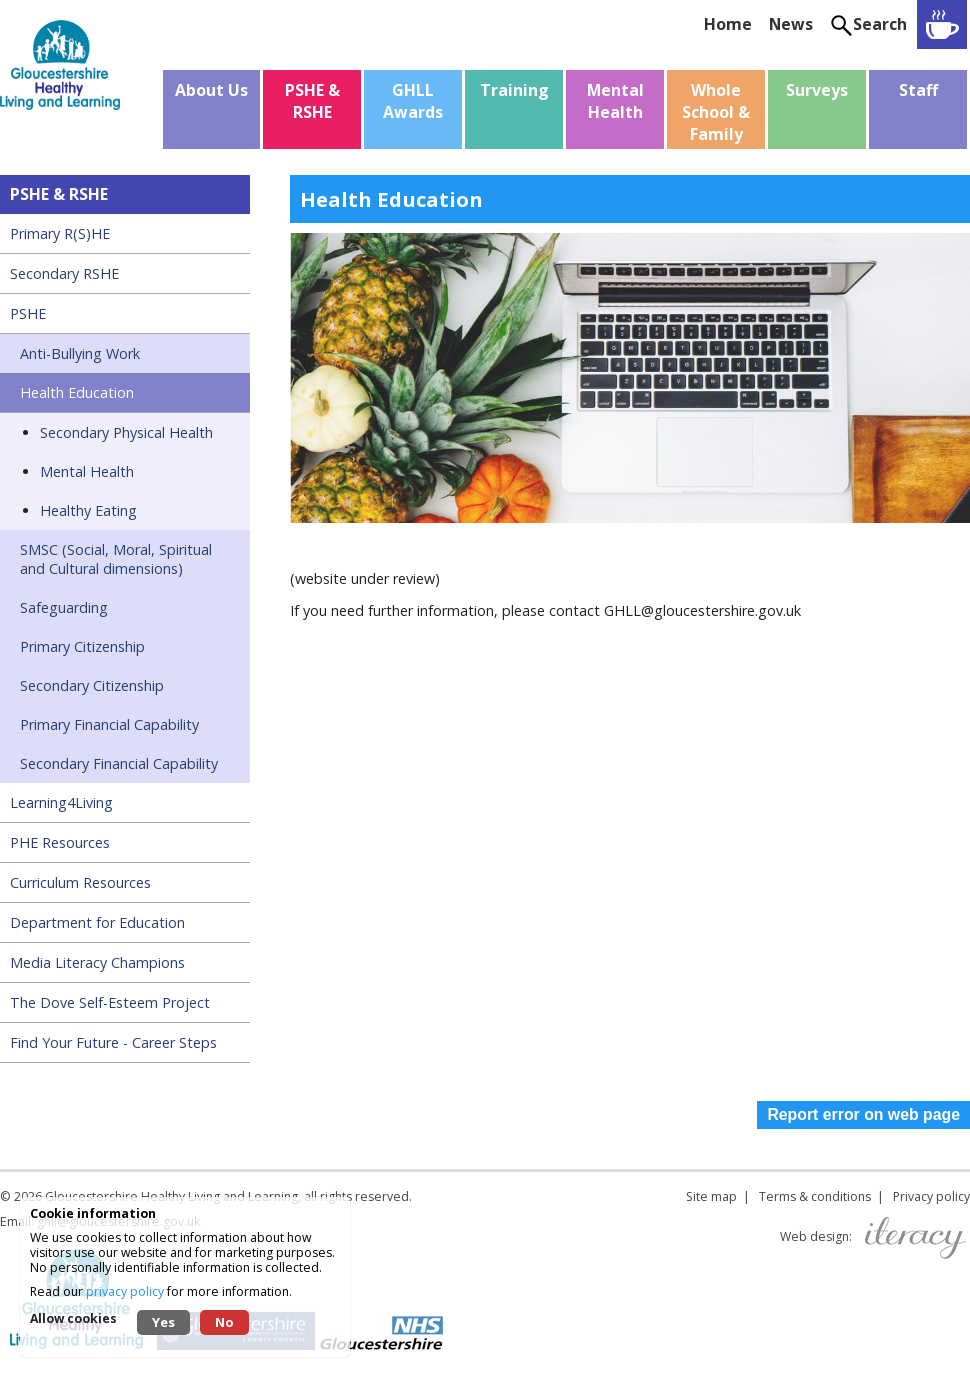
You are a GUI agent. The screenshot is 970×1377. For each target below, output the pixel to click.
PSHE (28, 313)
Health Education (77, 392)
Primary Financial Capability (109, 724)
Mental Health (87, 471)
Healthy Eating (88, 510)
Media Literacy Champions (97, 962)
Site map (711, 1196)
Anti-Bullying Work (80, 353)
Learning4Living (61, 802)
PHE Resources (60, 842)
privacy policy (125, 1291)
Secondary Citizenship (92, 685)
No (224, 1322)
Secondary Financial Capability (119, 763)
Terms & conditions (815, 1196)
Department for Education (97, 922)
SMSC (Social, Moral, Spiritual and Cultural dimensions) (116, 559)
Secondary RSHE (64, 273)
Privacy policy (931, 1196)
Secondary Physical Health (126, 432)
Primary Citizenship (82, 646)
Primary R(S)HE (60, 233)
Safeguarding (64, 607)
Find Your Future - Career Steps (113, 1042)
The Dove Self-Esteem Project (110, 1002)
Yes (163, 1322)
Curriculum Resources (80, 882)
